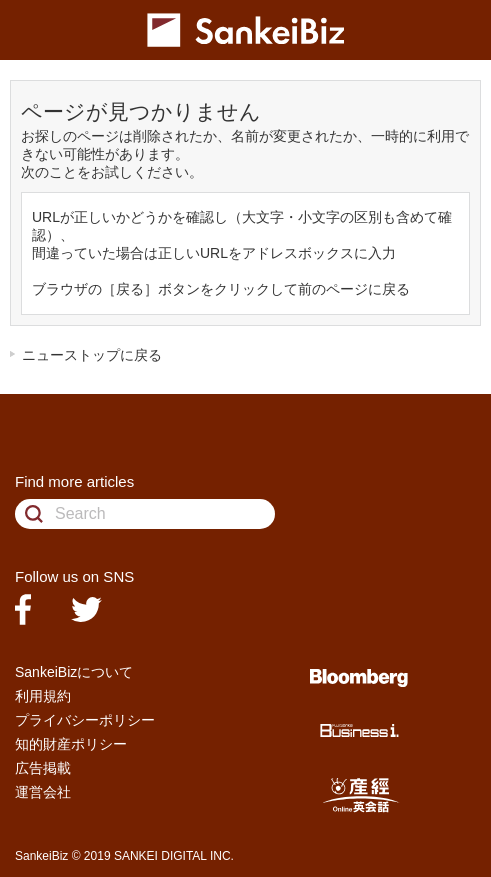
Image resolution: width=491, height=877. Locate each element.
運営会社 (43, 792)
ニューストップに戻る (92, 355)
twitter (86, 609)
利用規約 (43, 696)
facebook (23, 609)
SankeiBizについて (74, 672)
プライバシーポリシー (85, 720)
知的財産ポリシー (71, 744)
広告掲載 (43, 768)
